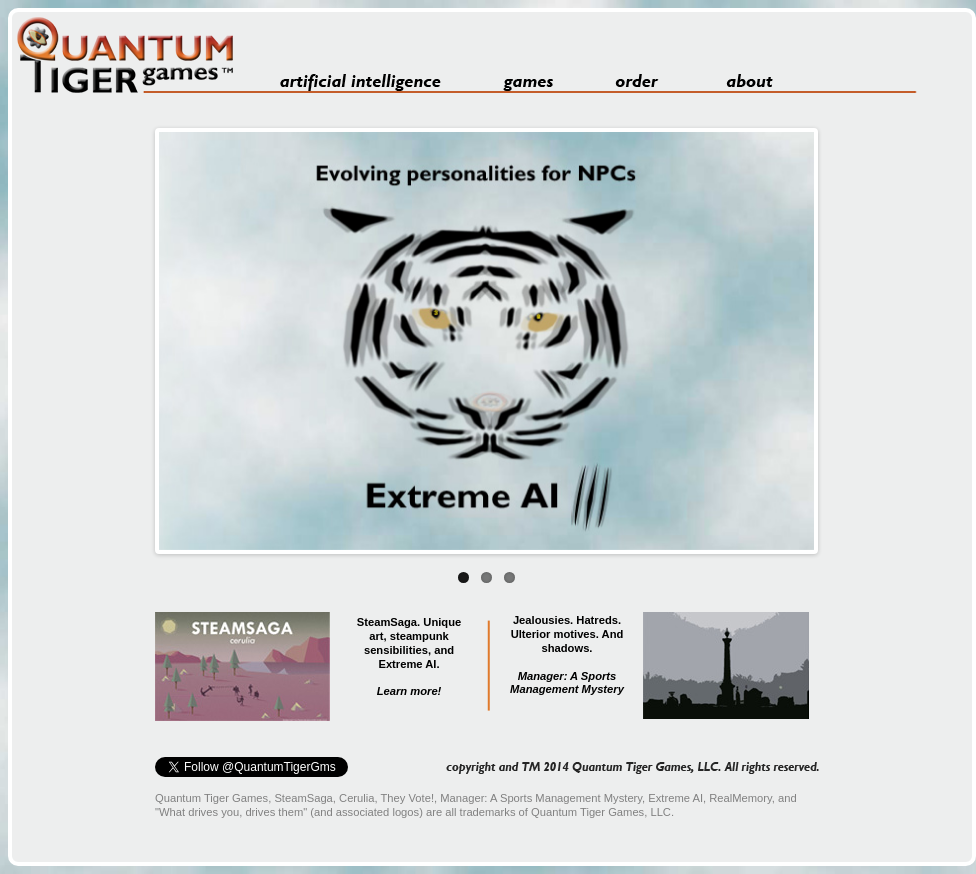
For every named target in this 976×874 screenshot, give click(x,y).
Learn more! (409, 691)
